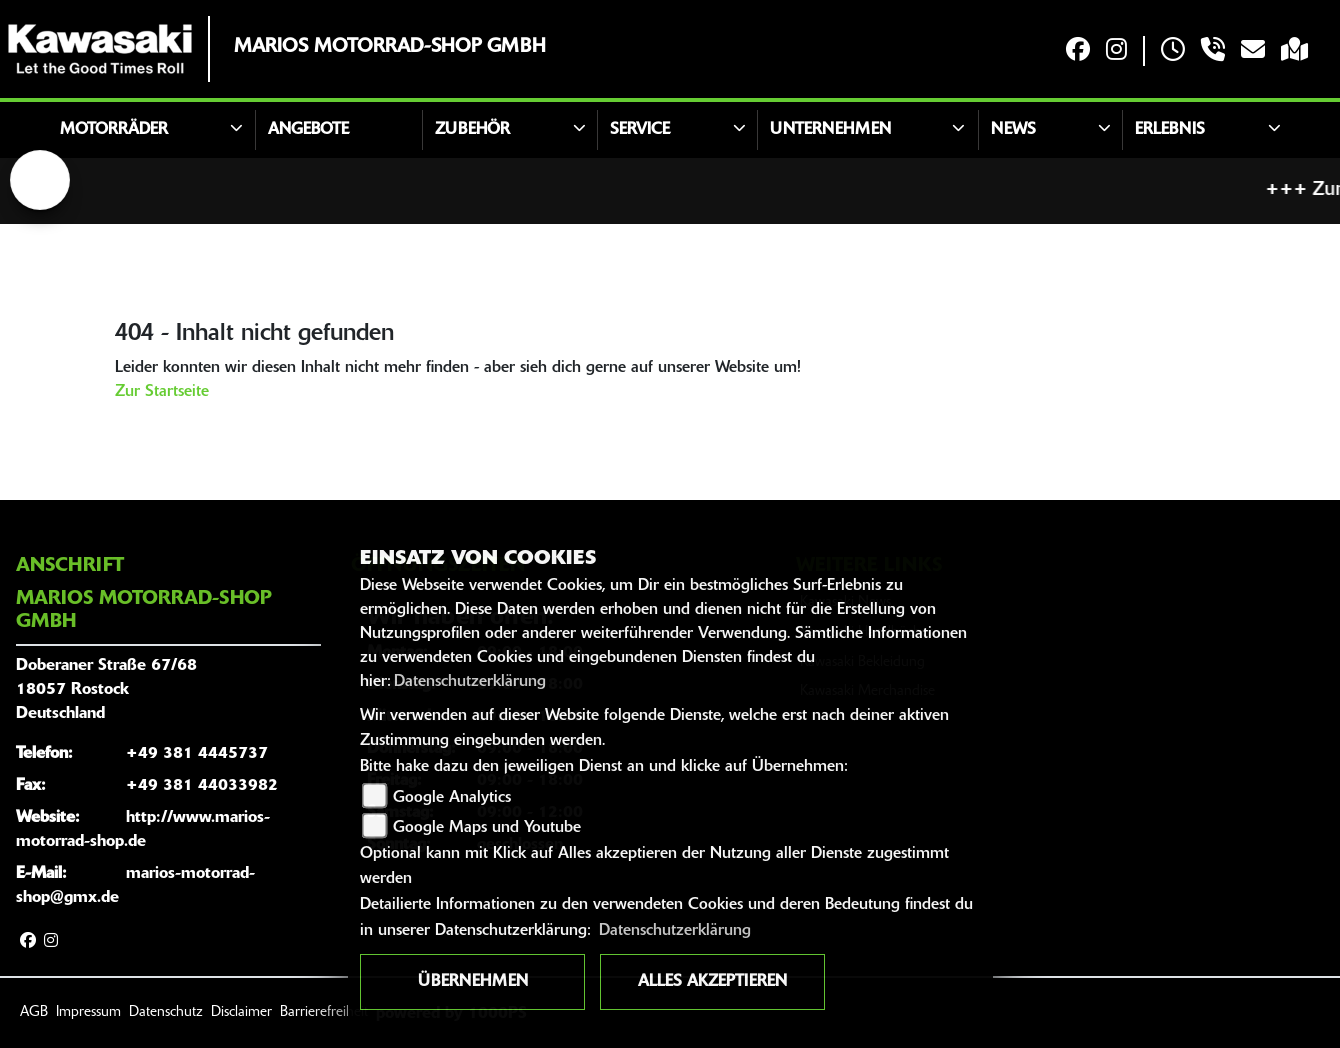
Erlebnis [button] (1170, 130)
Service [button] (640, 130)
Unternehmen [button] (830, 130)
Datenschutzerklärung (470, 682)
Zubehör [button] (472, 130)
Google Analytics (452, 798)
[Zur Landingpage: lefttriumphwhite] (40, 180)
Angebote (308, 130)
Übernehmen (473, 982)
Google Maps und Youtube (487, 828)
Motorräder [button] (114, 130)
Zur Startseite (162, 392)
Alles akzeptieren (712, 982)
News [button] (1013, 130)
